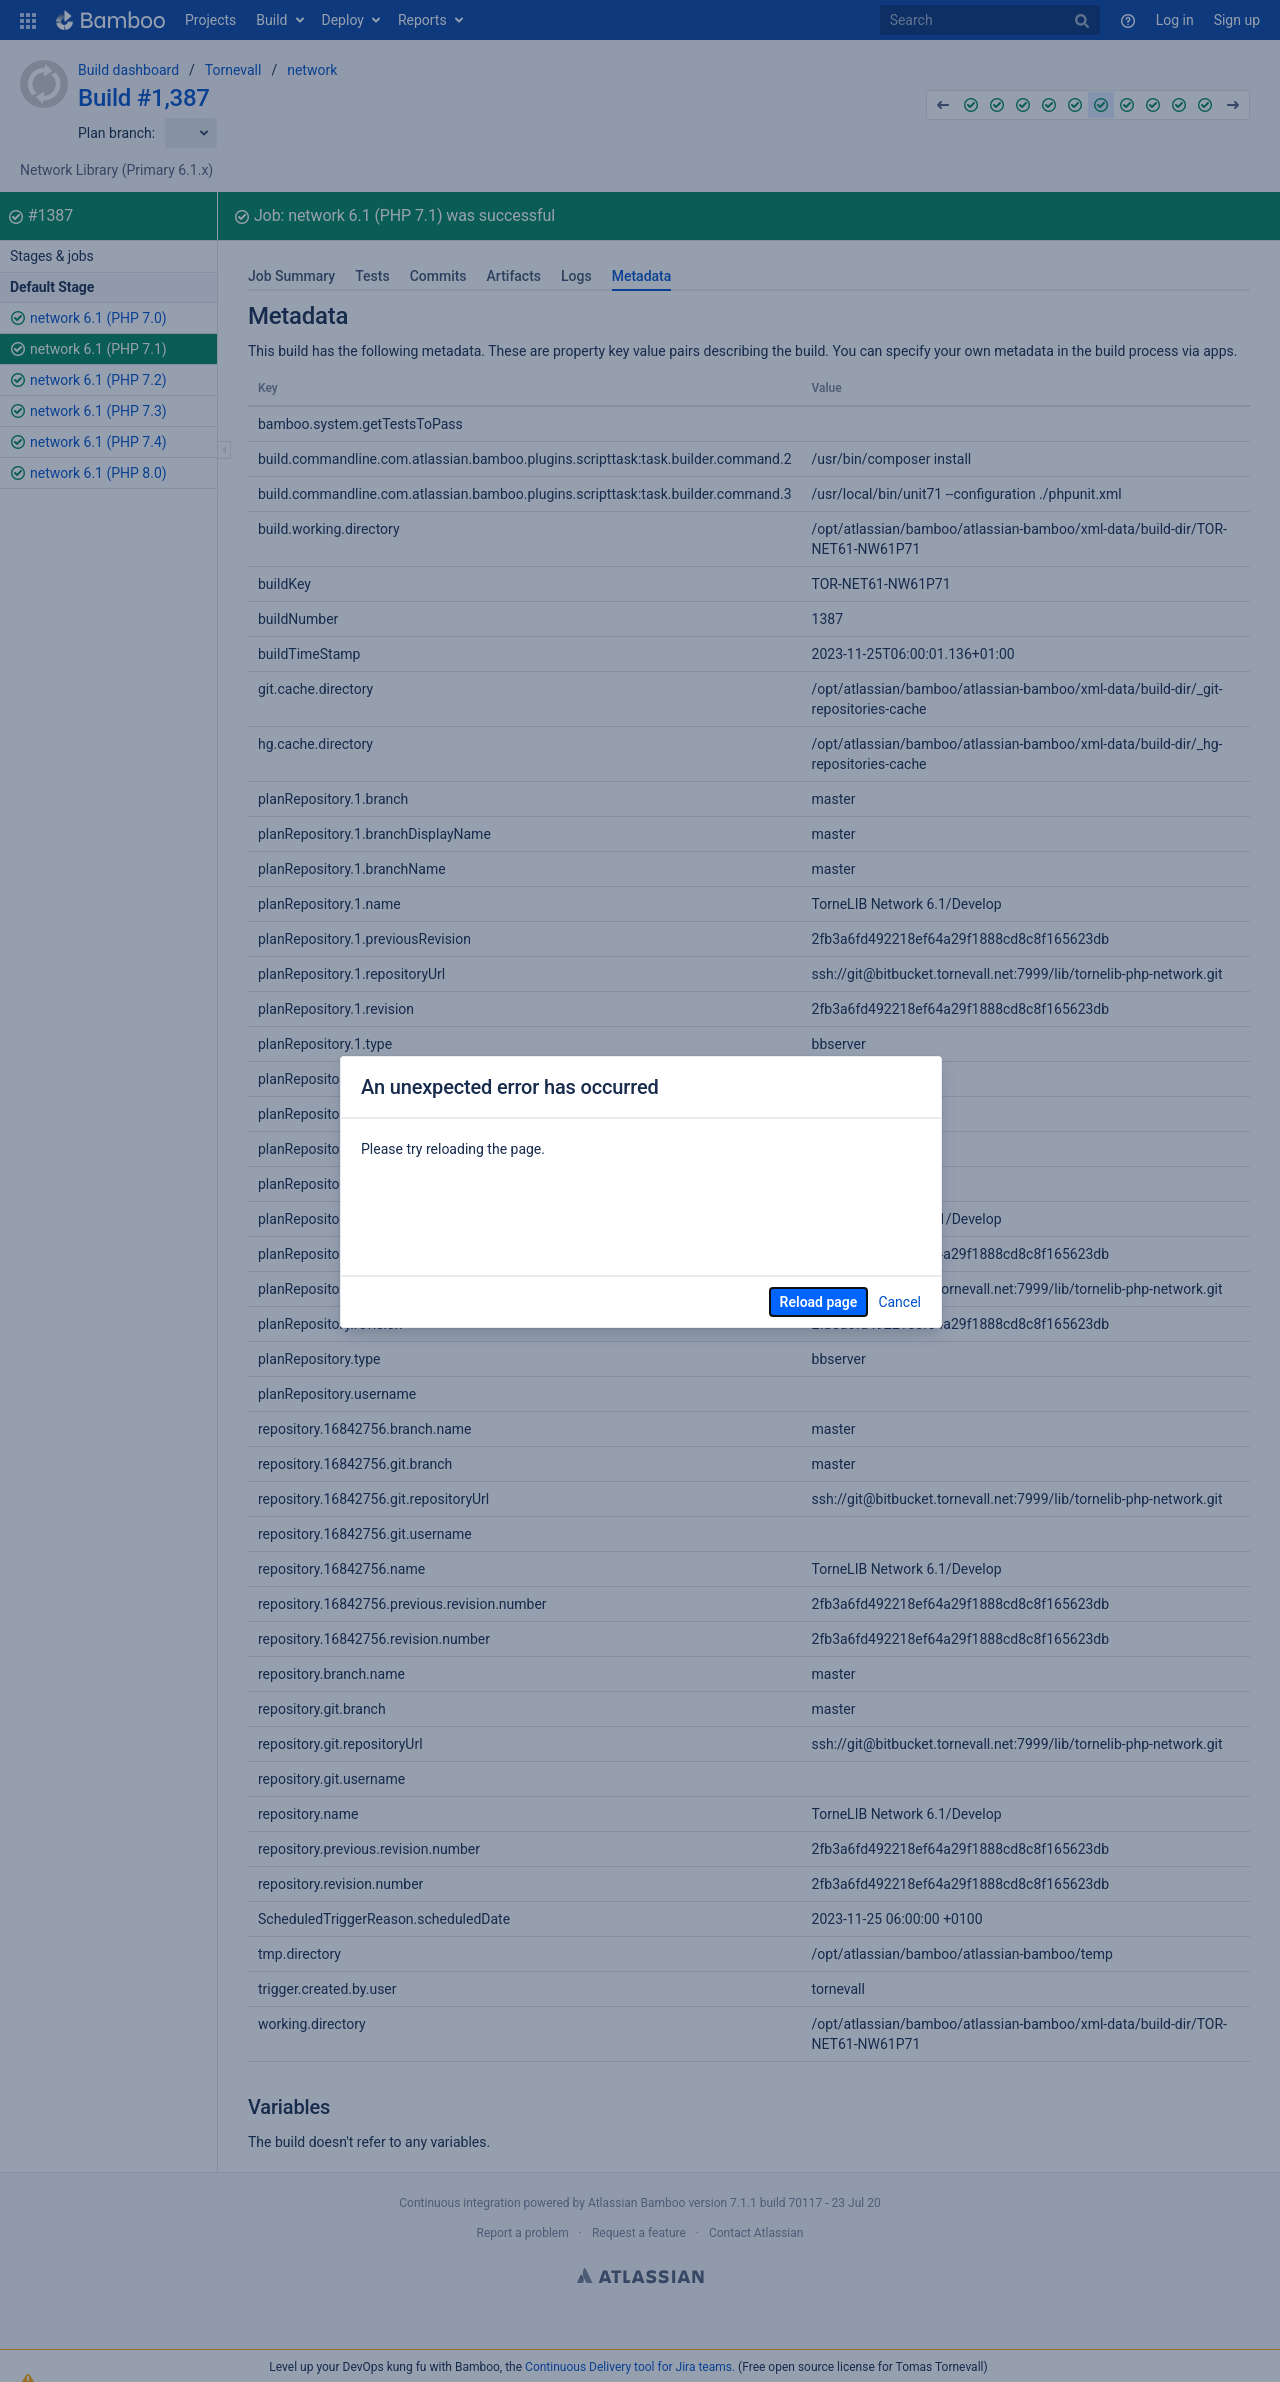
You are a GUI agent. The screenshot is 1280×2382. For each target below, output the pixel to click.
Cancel (899, 1302)
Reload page (819, 1302)
